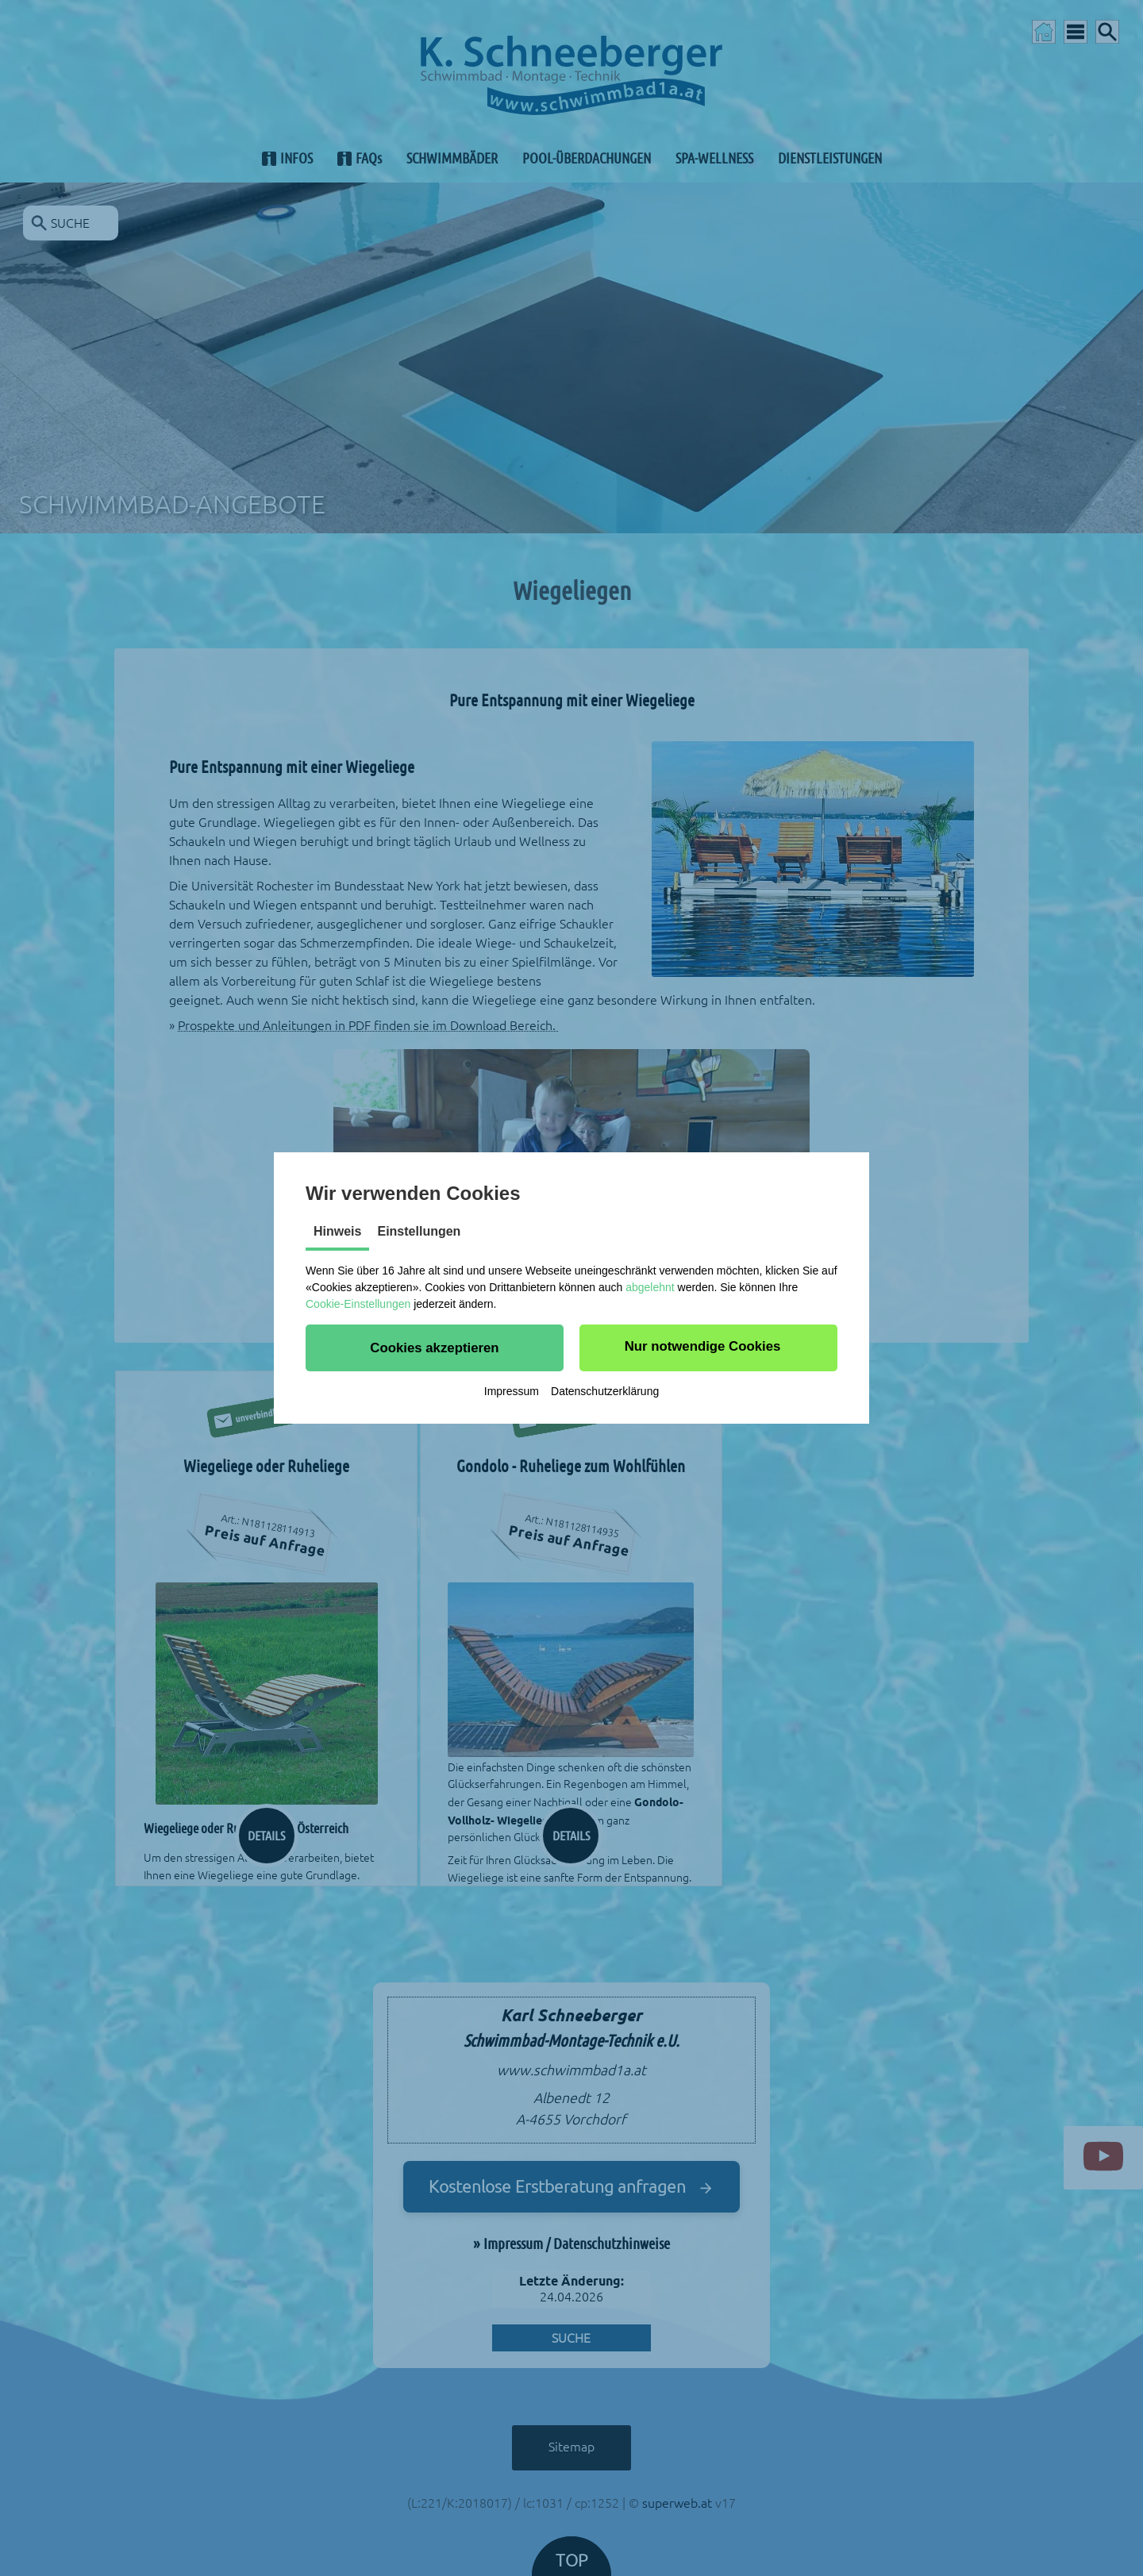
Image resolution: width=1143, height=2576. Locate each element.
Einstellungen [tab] (418, 1231)
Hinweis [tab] (337, 1231)
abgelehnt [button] (650, 1287)
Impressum (511, 1391)
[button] (435, 1348)
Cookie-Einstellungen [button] (358, 1304)
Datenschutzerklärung (605, 1391)
